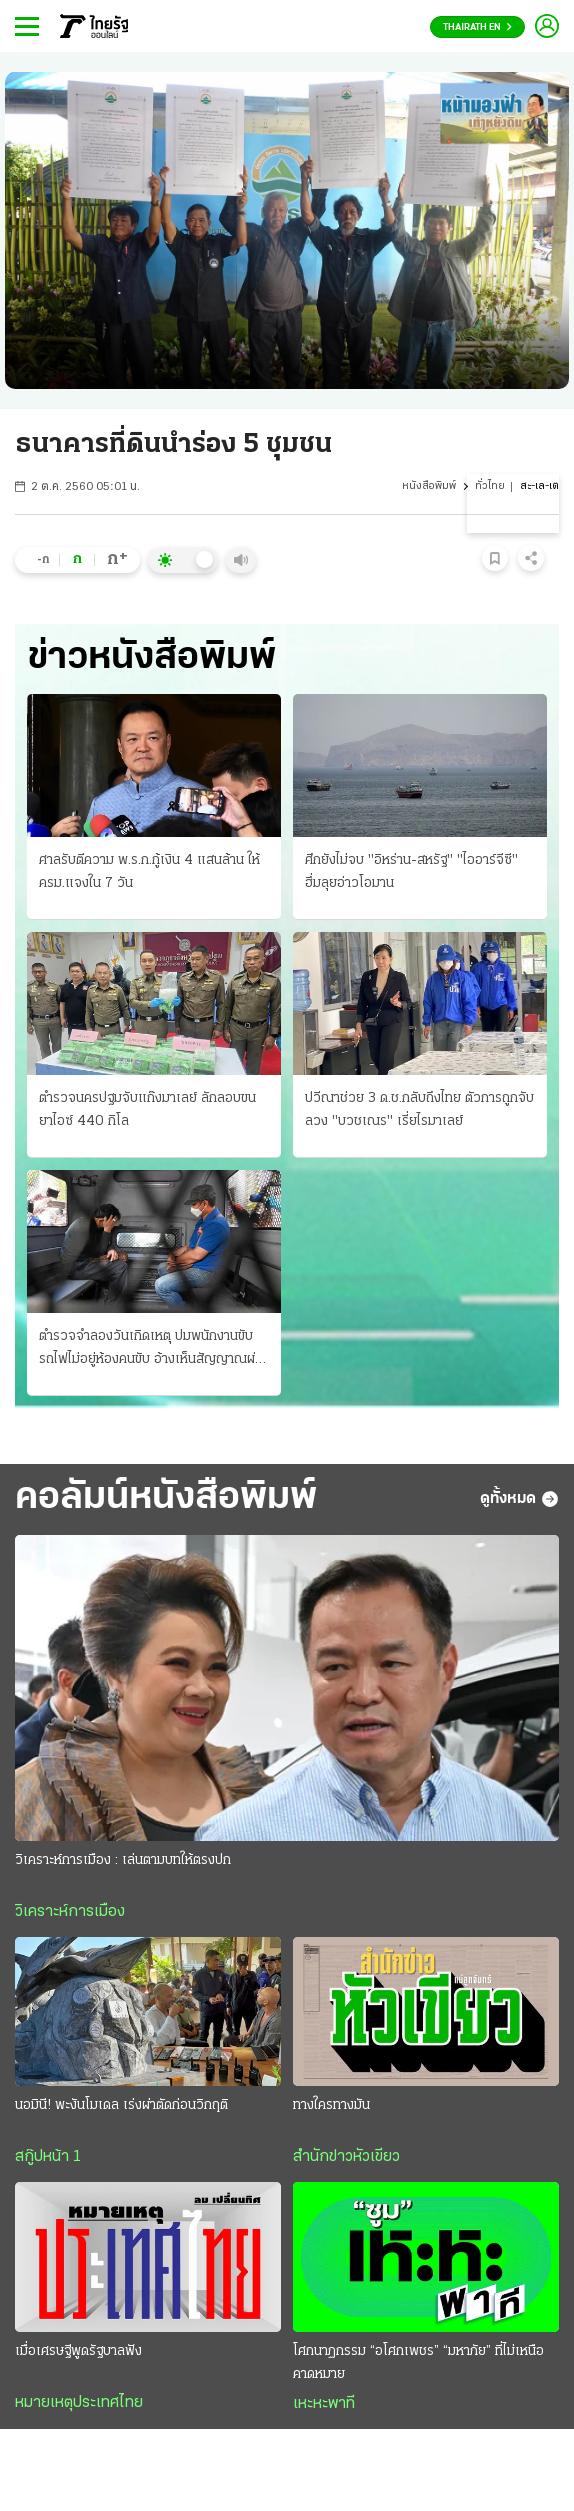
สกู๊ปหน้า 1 (48, 2157)
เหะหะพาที (324, 2404)
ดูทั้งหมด (519, 1499)
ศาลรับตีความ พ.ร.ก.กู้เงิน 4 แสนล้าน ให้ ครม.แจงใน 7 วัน (149, 872)
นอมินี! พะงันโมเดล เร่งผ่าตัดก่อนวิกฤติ (121, 2105)
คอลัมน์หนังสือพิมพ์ (166, 1498)
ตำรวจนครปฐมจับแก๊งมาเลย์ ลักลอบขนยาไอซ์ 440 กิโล (147, 1110)
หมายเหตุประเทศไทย (79, 2403)
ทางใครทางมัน (331, 2105)
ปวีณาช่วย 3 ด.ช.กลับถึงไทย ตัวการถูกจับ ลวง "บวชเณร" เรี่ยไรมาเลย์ (419, 1110)
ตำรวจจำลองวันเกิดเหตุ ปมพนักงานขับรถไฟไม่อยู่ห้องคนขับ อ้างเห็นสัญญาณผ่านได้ (154, 1350)
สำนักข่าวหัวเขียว (346, 2157)
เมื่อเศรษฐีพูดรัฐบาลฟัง (78, 2351)
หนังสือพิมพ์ (429, 486)
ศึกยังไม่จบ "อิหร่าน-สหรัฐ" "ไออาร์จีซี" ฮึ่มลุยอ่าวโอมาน (411, 872)
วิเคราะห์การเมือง (70, 1912)
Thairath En (477, 27)
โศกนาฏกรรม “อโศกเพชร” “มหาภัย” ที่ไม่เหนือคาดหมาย (418, 2363)
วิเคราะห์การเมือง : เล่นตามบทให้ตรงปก (123, 1860)
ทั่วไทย (490, 486)
